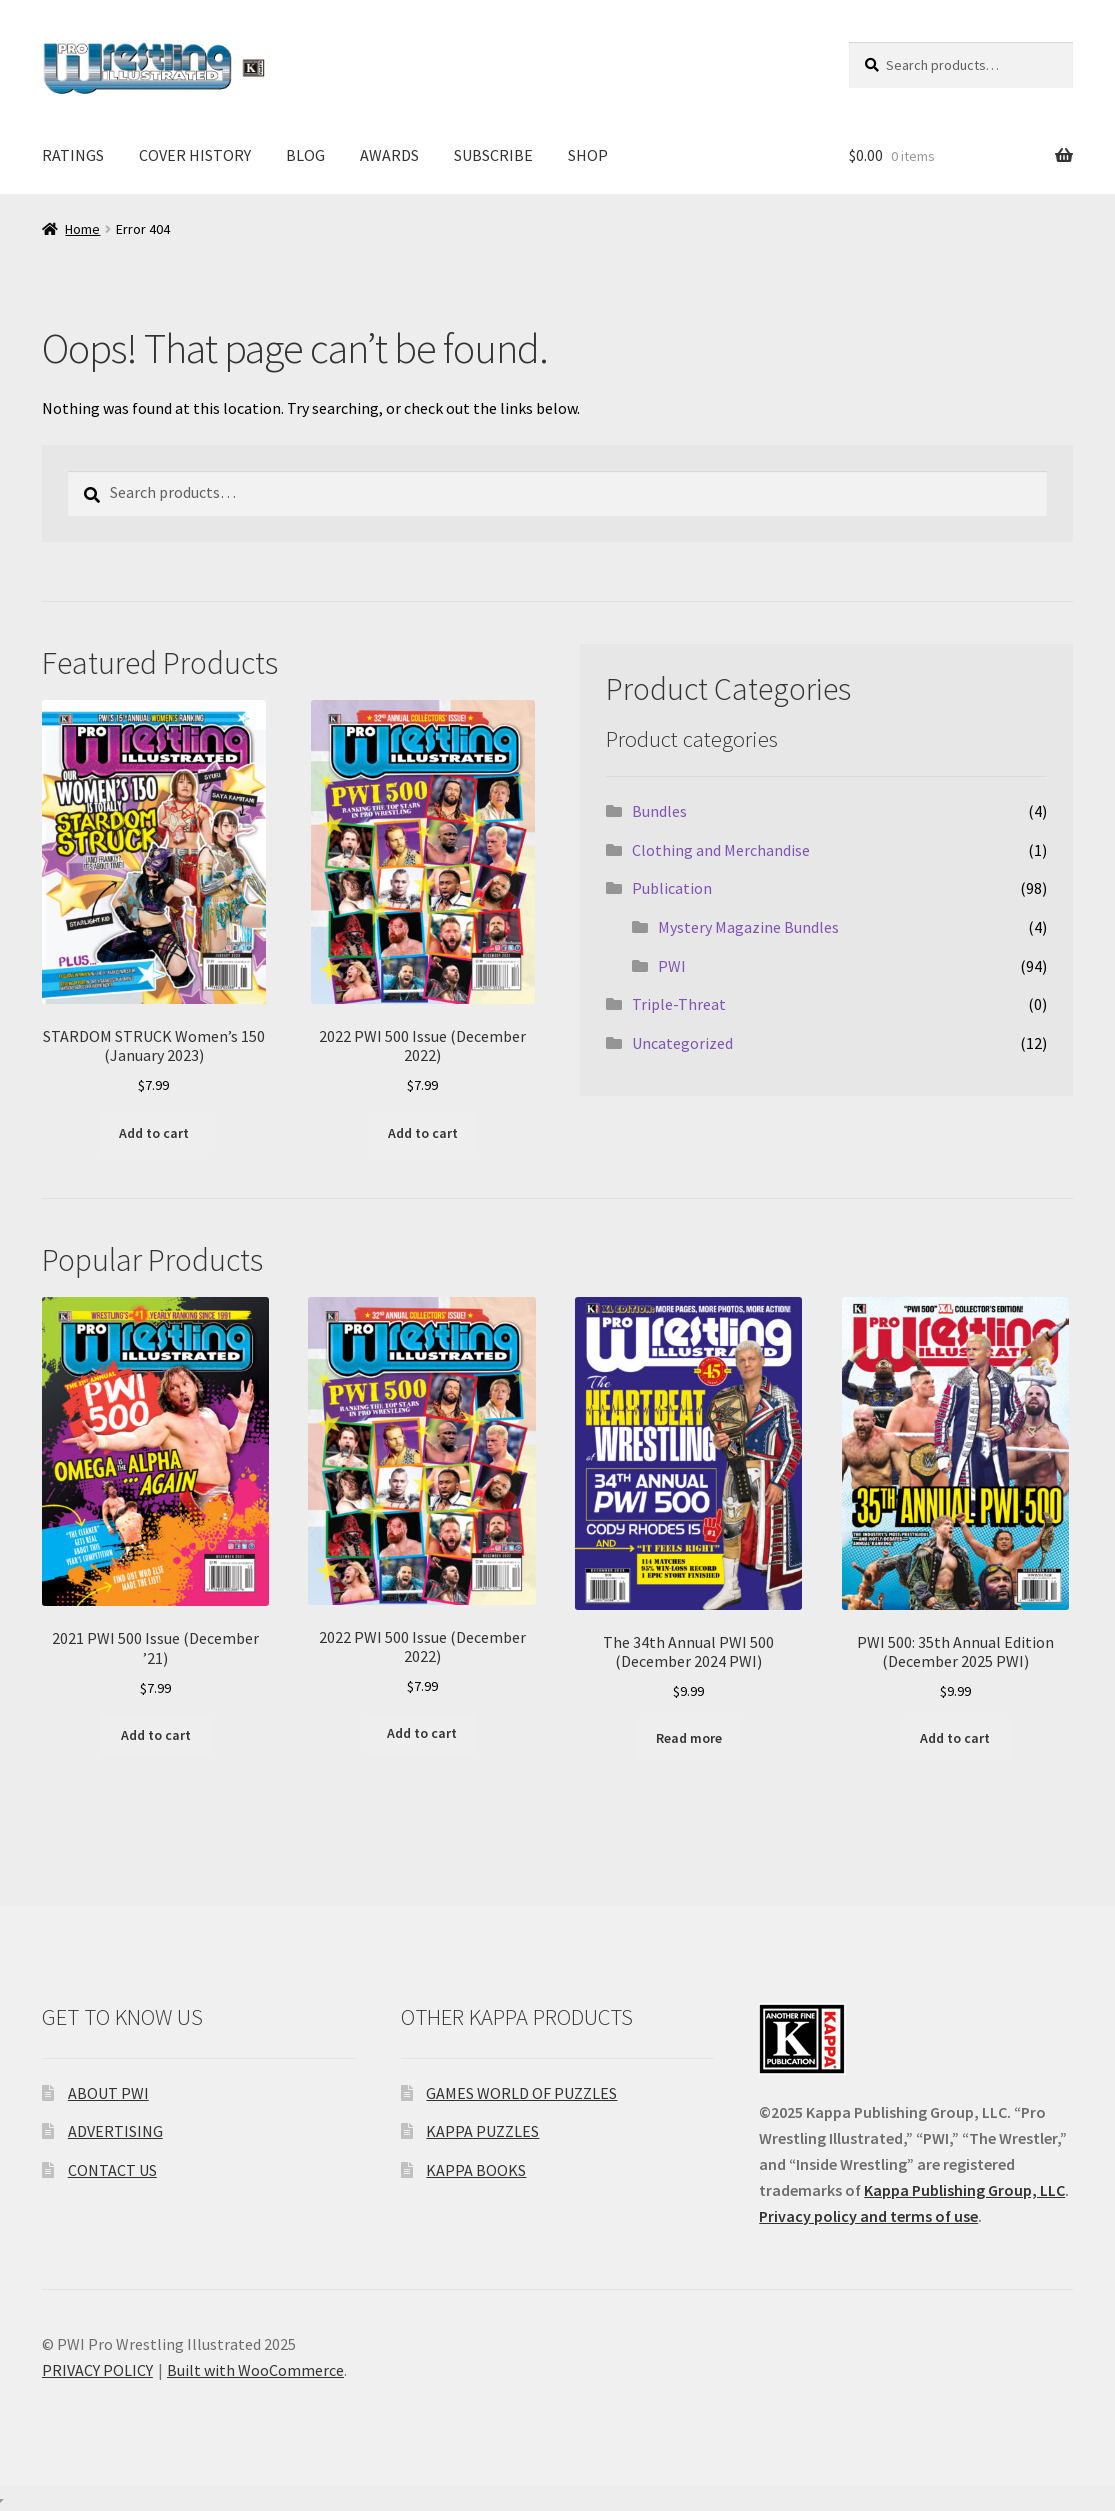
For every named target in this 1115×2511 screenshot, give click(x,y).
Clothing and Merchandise (721, 850)
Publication (672, 888)
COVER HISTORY (195, 155)
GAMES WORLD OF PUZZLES (521, 2093)
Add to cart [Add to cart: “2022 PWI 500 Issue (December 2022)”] (423, 1133)
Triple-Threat (679, 1004)
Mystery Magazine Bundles (748, 927)
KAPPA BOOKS (476, 2170)
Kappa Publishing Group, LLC (964, 2190)
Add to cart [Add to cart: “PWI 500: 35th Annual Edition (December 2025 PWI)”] (955, 1738)
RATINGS (73, 155)
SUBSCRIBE (493, 155)
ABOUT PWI (108, 2093)
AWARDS (389, 155)
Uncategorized (682, 1043)
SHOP (588, 155)
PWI (672, 966)
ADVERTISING (115, 2131)
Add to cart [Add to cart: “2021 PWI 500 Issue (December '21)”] (156, 1735)
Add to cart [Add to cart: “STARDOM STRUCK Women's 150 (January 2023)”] (154, 1133)
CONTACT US (112, 2170)
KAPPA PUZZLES (482, 2131)
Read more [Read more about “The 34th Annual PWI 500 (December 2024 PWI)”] (689, 1738)
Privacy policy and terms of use (868, 2216)
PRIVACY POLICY (97, 2370)
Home (82, 229)
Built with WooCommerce (255, 2370)
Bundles (659, 811)
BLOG (305, 155)
